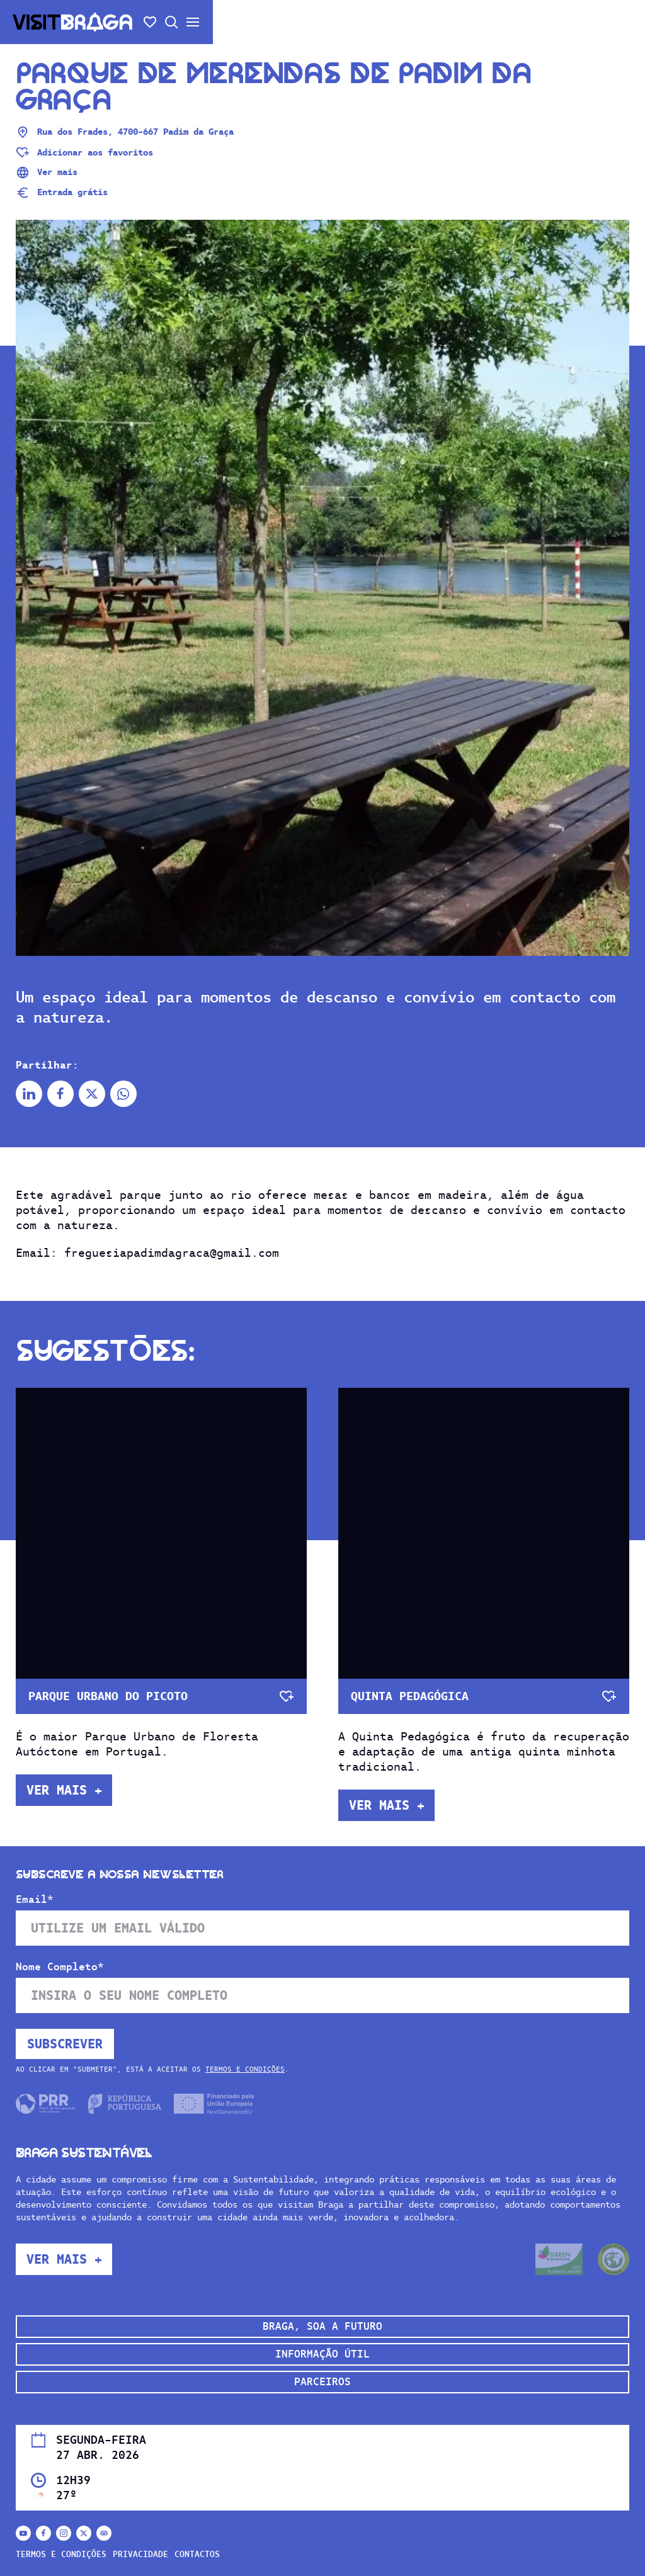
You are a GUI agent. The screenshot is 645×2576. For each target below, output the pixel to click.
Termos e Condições (245, 2069)
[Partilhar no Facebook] (60, 1094)
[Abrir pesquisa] (171, 22)
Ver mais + (64, 1790)
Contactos (197, 2554)
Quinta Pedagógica (410, 1696)
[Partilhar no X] (92, 1094)
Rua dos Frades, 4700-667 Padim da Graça (125, 132)
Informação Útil (322, 2354)
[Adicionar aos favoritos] (84, 152)
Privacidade (140, 2554)
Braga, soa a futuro (322, 2326)
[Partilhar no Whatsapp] (123, 1094)
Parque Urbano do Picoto (108, 1696)
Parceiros (322, 2381)
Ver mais (46, 172)
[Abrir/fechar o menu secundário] (192, 22)
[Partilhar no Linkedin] (29, 1094)
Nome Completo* (60, 1967)
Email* (35, 1899)
